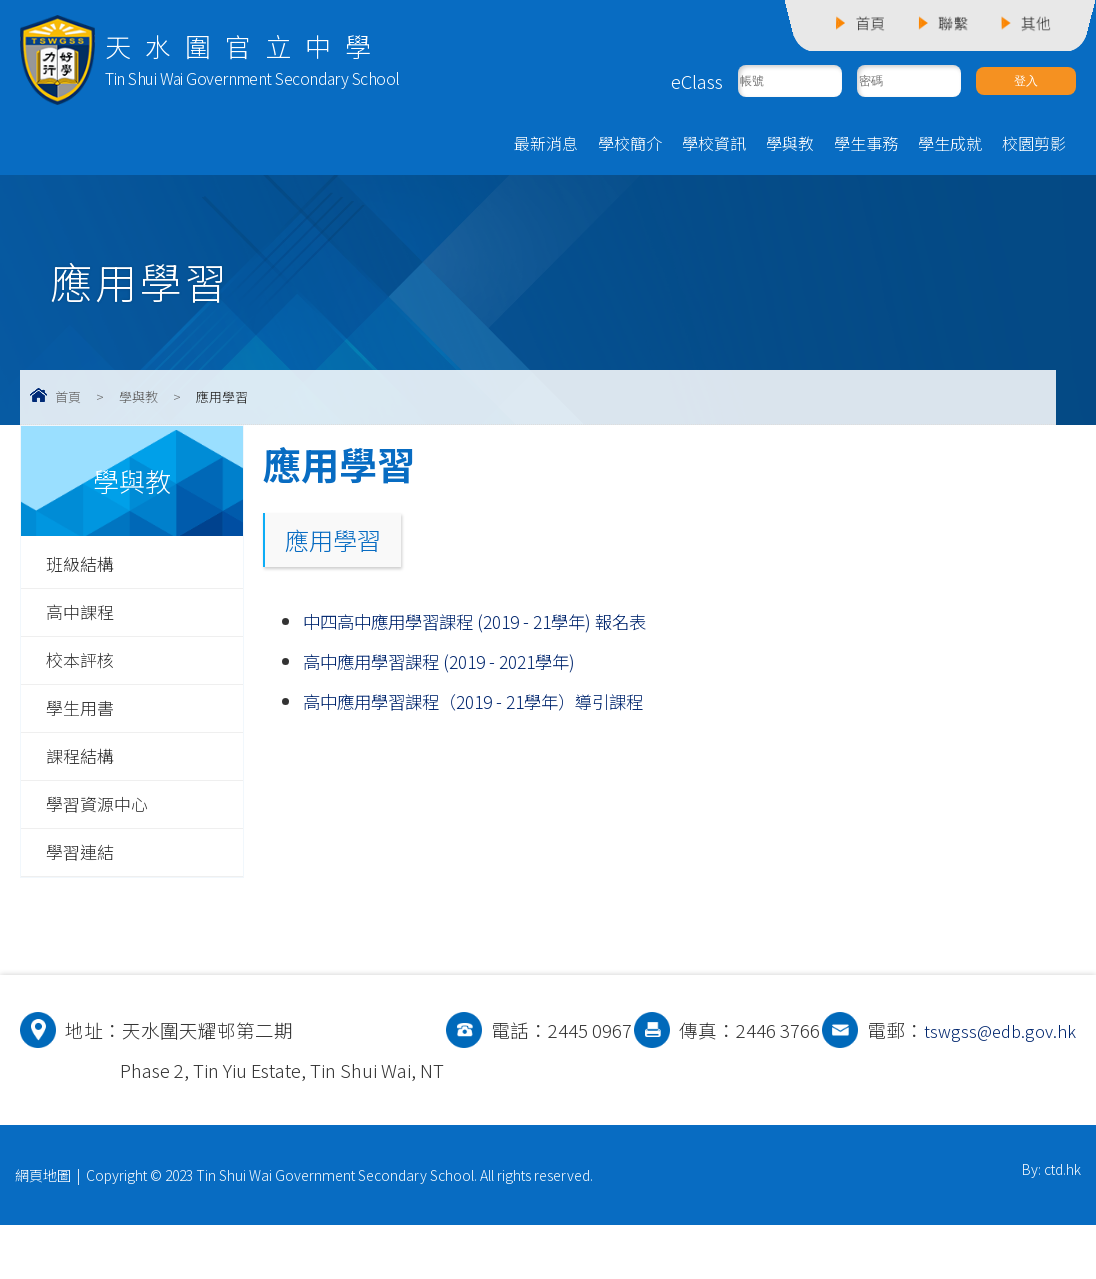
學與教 (790, 147)
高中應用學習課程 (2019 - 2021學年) (453, 665)
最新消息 (546, 147)
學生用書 (84, 718)
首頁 (68, 400)
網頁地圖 (43, 1229)
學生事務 (866, 147)
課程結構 (84, 767)
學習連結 (84, 866)
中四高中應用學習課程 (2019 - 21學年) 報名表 (492, 625)
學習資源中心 (103, 817)
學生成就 (950, 147)
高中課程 (84, 619)
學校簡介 (630, 147)
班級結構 (84, 569)
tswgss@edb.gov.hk (203, 1124)
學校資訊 (714, 147)
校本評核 (84, 668)
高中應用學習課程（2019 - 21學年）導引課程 (492, 705)
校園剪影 (1034, 147)
